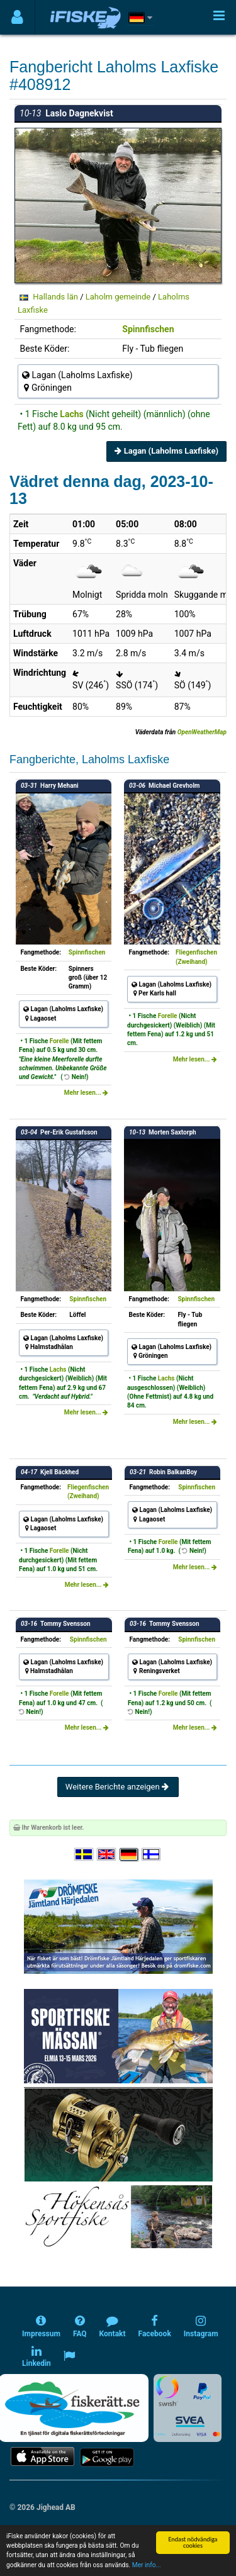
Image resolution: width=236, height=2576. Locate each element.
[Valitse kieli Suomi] (151, 1855)
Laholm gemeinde (118, 296)
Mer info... (146, 2565)
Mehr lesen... (86, 1092)
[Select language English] (107, 1855)
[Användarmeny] (17, 17)
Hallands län (55, 296)
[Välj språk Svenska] (84, 1855)
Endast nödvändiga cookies (192, 2542)
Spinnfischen (148, 329)
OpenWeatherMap (202, 732)
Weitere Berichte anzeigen (118, 1786)
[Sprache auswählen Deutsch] (129, 1855)
